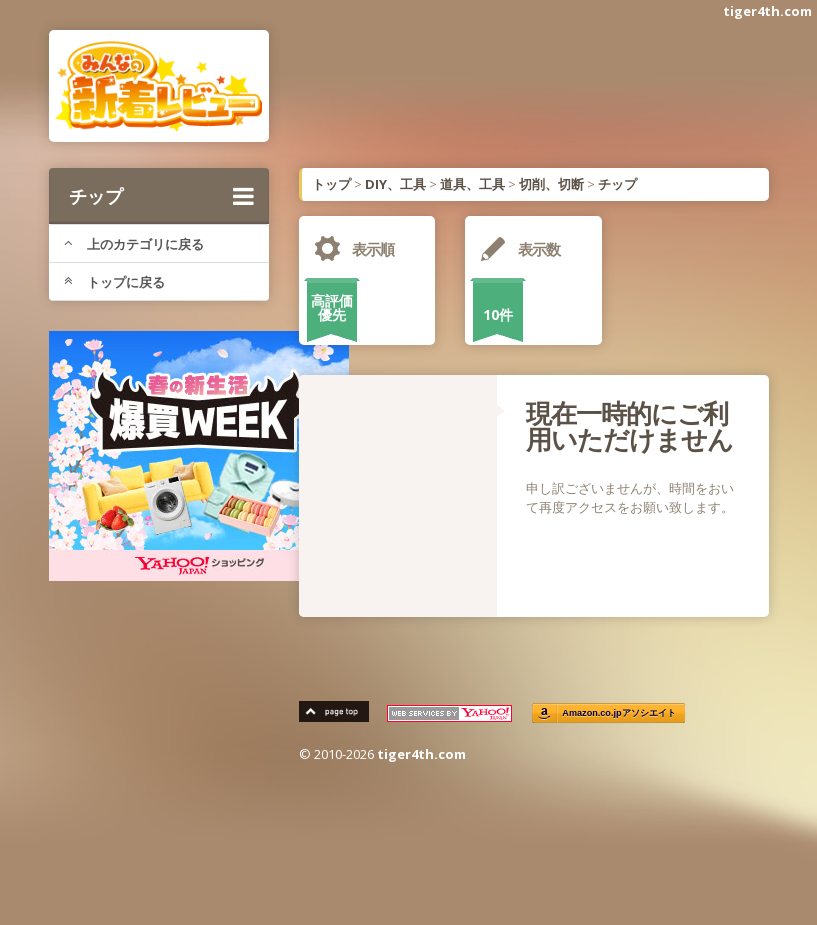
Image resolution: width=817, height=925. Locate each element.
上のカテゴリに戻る (134, 244)
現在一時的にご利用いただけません (629, 426)
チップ (161, 196)
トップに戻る (114, 282)
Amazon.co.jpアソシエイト (619, 713)
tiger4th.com (767, 11)
